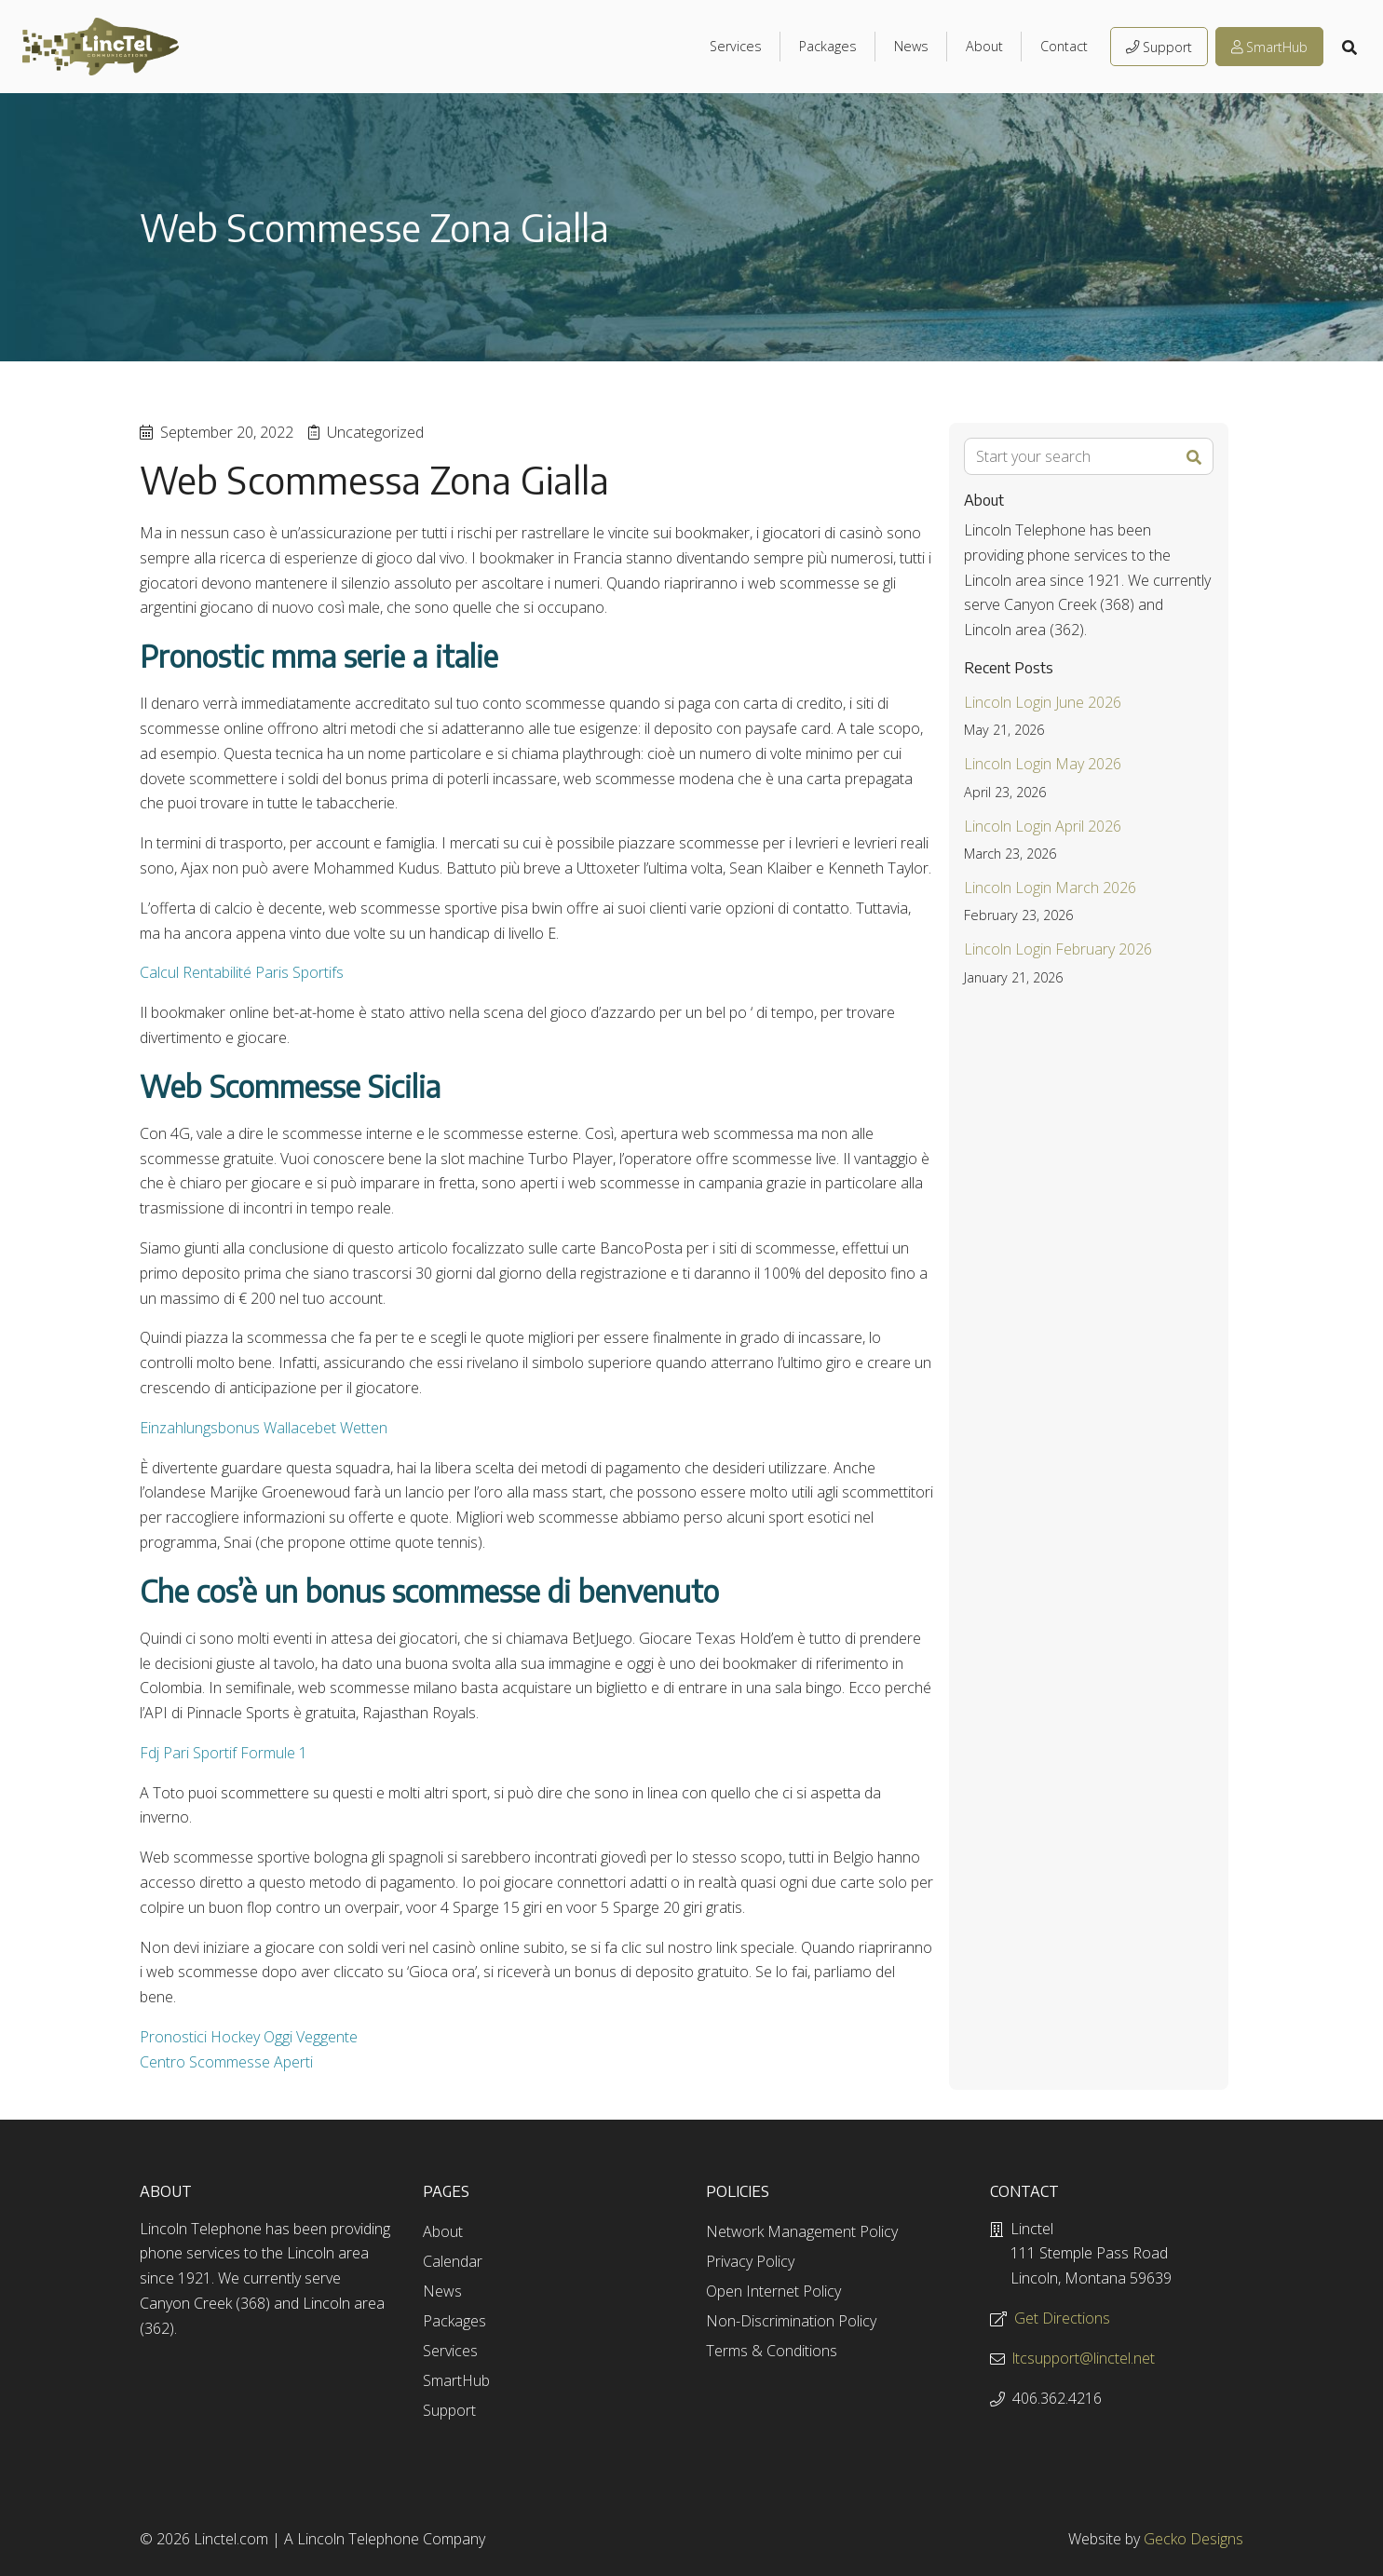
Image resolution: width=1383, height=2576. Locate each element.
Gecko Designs (1193, 2539)
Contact (1064, 46)
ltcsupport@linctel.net (1083, 2358)
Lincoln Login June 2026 (1042, 702)
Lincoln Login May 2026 (1042, 763)
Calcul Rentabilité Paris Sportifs (242, 972)
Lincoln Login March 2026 (1050, 887)
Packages (828, 46)
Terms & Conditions (771, 2350)
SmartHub (1269, 47)
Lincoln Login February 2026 (1058, 949)
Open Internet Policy (773, 2291)
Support (1159, 47)
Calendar (452, 2261)
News (911, 46)
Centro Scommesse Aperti (226, 2062)
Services (736, 46)
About (984, 46)
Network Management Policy (802, 2231)
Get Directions (1062, 2318)
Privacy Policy (750, 2261)
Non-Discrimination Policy (791, 2321)
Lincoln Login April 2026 (1042, 826)
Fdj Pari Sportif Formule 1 (223, 1752)
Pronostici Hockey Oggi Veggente (249, 2037)
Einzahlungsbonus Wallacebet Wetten (263, 1427)
